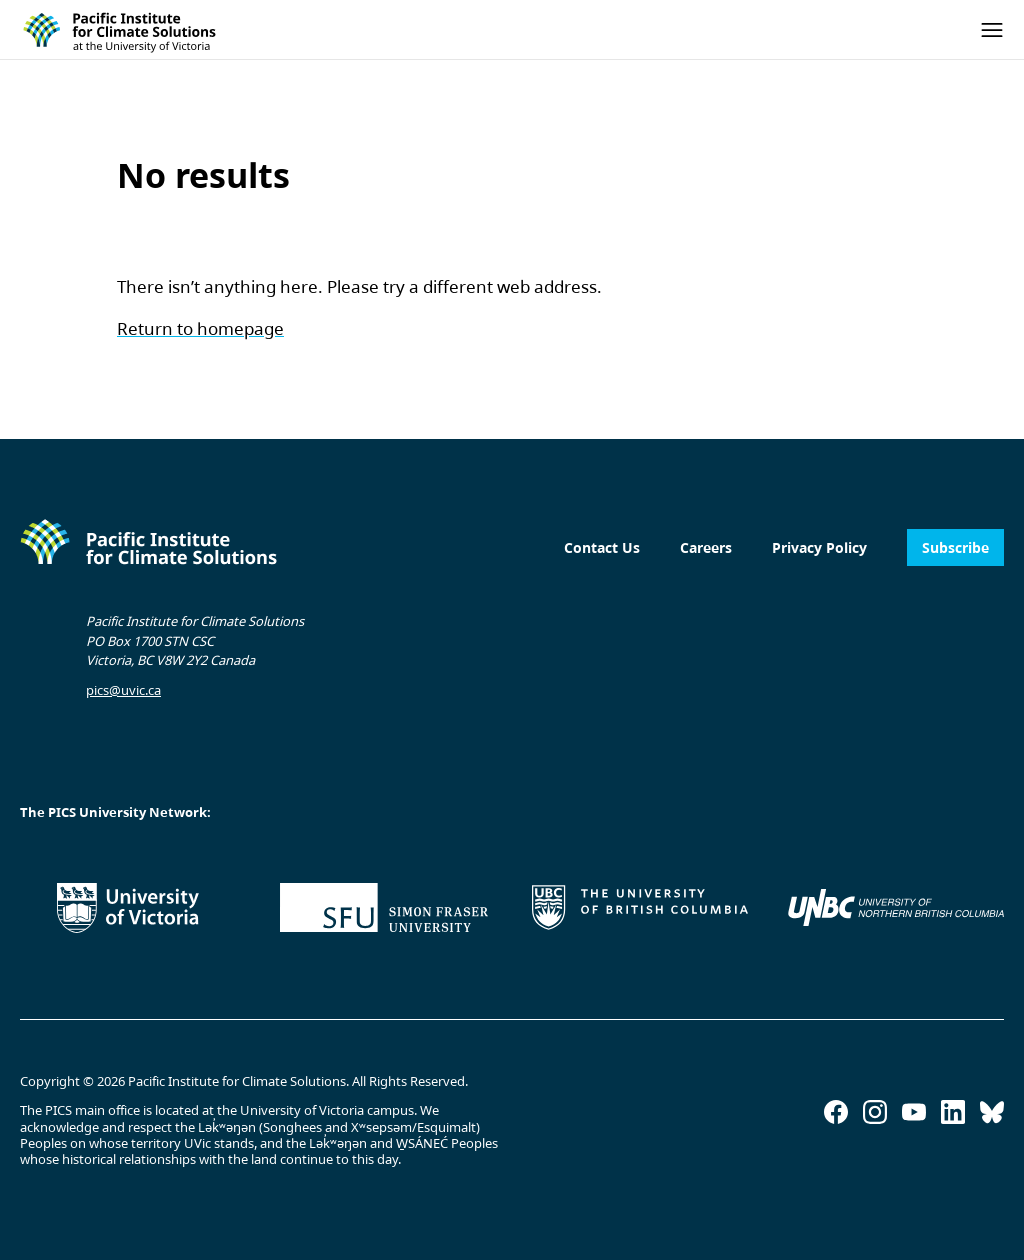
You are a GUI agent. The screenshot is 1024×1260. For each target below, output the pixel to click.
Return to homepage (200, 328)
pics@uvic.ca (123, 690)
